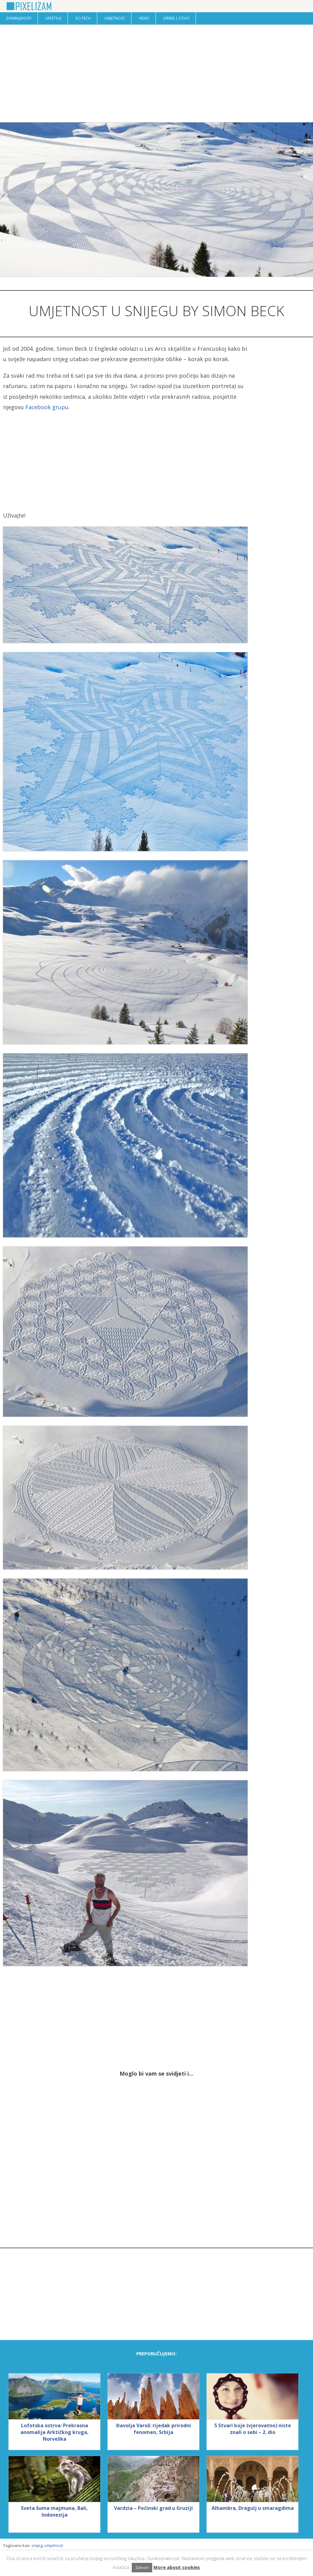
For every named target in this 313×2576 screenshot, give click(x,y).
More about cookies (176, 2567)
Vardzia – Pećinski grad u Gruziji (153, 2508)
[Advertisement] (156, 73)
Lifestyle (53, 18)
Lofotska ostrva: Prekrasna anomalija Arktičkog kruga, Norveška (54, 2432)
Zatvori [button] (142, 2567)
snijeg (36, 2545)
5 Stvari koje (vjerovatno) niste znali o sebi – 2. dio (252, 2429)
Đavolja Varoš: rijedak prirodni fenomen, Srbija (153, 2429)
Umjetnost (115, 18)
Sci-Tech (83, 18)
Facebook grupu (46, 407)
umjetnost (53, 2545)
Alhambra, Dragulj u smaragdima (253, 2508)
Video (144, 18)
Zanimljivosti (18, 18)
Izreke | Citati (176, 18)
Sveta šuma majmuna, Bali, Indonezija (54, 2511)
